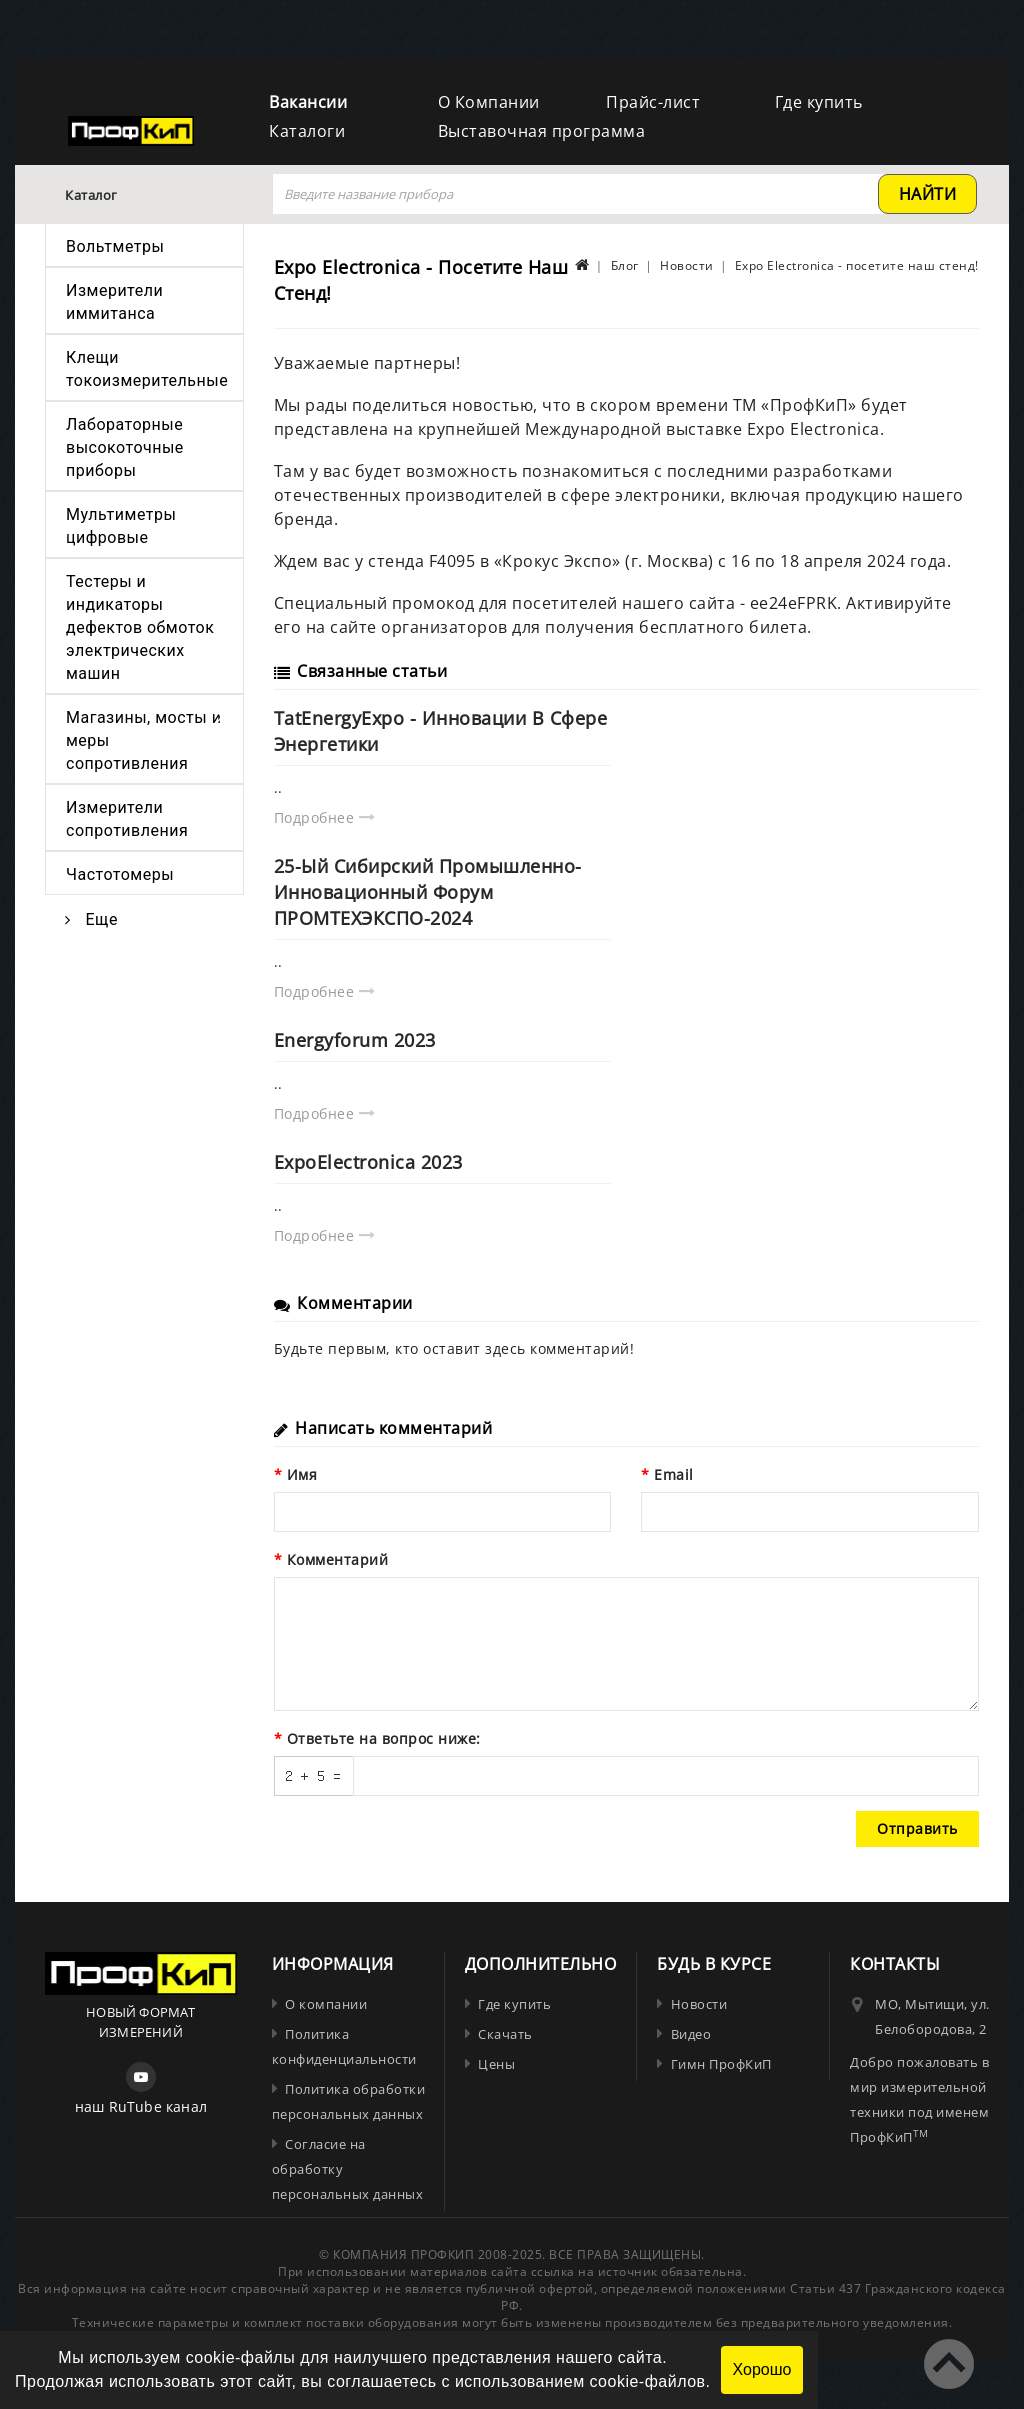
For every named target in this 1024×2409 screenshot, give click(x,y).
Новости (687, 265)
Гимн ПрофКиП (721, 2064)
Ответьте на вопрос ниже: (384, 1738)
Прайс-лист (653, 102)
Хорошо (762, 2369)
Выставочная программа (542, 131)
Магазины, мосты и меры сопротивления (143, 740)
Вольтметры (115, 246)
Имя (302, 1474)
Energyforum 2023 (355, 1040)
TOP (949, 2364)
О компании (326, 2004)
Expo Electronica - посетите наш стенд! (857, 265)
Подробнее (325, 817)
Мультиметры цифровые (121, 526)
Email (674, 1474)
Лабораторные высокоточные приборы (125, 447)
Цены (496, 2064)
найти (928, 194)
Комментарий (338, 1559)
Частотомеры (120, 874)
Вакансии (308, 102)
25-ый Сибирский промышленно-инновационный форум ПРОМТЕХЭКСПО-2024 (428, 892)
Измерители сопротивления (127, 819)
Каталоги (307, 131)
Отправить (917, 1828)
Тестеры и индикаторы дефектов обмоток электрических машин (140, 627)
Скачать (505, 2034)
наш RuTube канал (141, 2106)
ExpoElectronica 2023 (368, 1162)
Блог (625, 265)
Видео (691, 2034)
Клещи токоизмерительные (147, 369)
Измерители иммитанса (114, 302)
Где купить (819, 102)
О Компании (489, 102)
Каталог (91, 195)
